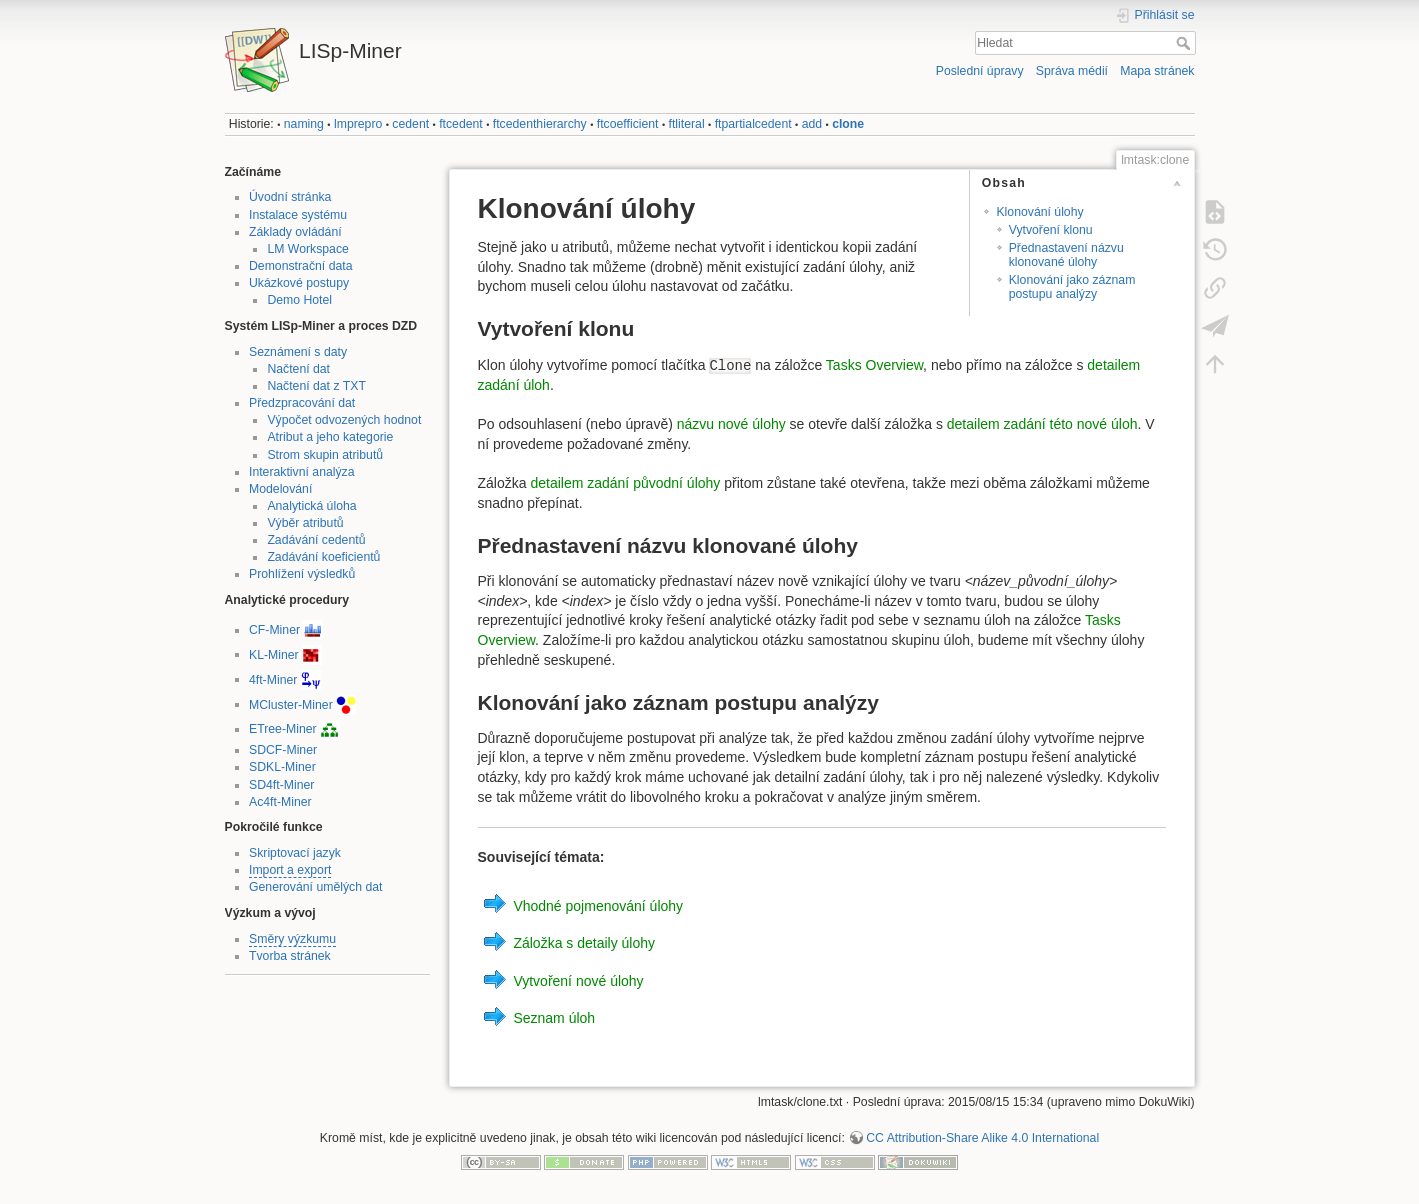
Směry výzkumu (292, 939)
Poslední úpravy (980, 71)
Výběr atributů (305, 523)
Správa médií (1072, 71)
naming (304, 124)
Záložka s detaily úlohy (584, 943)
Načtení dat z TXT (316, 386)
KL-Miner (274, 654)
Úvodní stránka (290, 197)
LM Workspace (307, 249)
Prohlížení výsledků (302, 574)
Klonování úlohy (1039, 212)
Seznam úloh (554, 1018)
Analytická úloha (311, 506)
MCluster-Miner (291, 704)
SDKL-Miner (282, 767)
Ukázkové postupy (299, 283)
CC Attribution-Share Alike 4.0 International (982, 1138)
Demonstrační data (301, 266)
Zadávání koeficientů (323, 557)
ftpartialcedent (753, 124)
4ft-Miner (273, 679)
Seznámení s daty (298, 352)
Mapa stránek (1157, 71)
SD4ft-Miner (281, 785)
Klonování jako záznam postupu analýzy (1072, 286)
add (812, 124)
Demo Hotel (299, 300)
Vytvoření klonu (1051, 230)
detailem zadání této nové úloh (1042, 424)
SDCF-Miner (283, 750)
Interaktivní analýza (302, 472)
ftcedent (461, 124)
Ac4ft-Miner (280, 802)
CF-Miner (274, 630)
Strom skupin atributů (325, 455)
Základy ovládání (295, 232)
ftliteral (687, 124)
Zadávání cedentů (316, 540)
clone (848, 124)
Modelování (280, 489)
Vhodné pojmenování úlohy (598, 905)
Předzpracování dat (302, 403)
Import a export (290, 870)
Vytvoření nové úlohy (578, 980)
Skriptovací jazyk (295, 853)
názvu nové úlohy (731, 424)
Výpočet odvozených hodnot (344, 420)
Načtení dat (298, 369)
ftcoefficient (628, 124)
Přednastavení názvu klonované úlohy (1066, 254)
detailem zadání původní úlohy (625, 483)
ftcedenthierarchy (540, 124)
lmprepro (358, 124)
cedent (410, 124)
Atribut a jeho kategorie (330, 437)
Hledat (1185, 43)
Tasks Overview (874, 365)
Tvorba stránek (290, 956)
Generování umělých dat (315, 887)
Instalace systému (298, 215)
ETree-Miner (283, 729)
